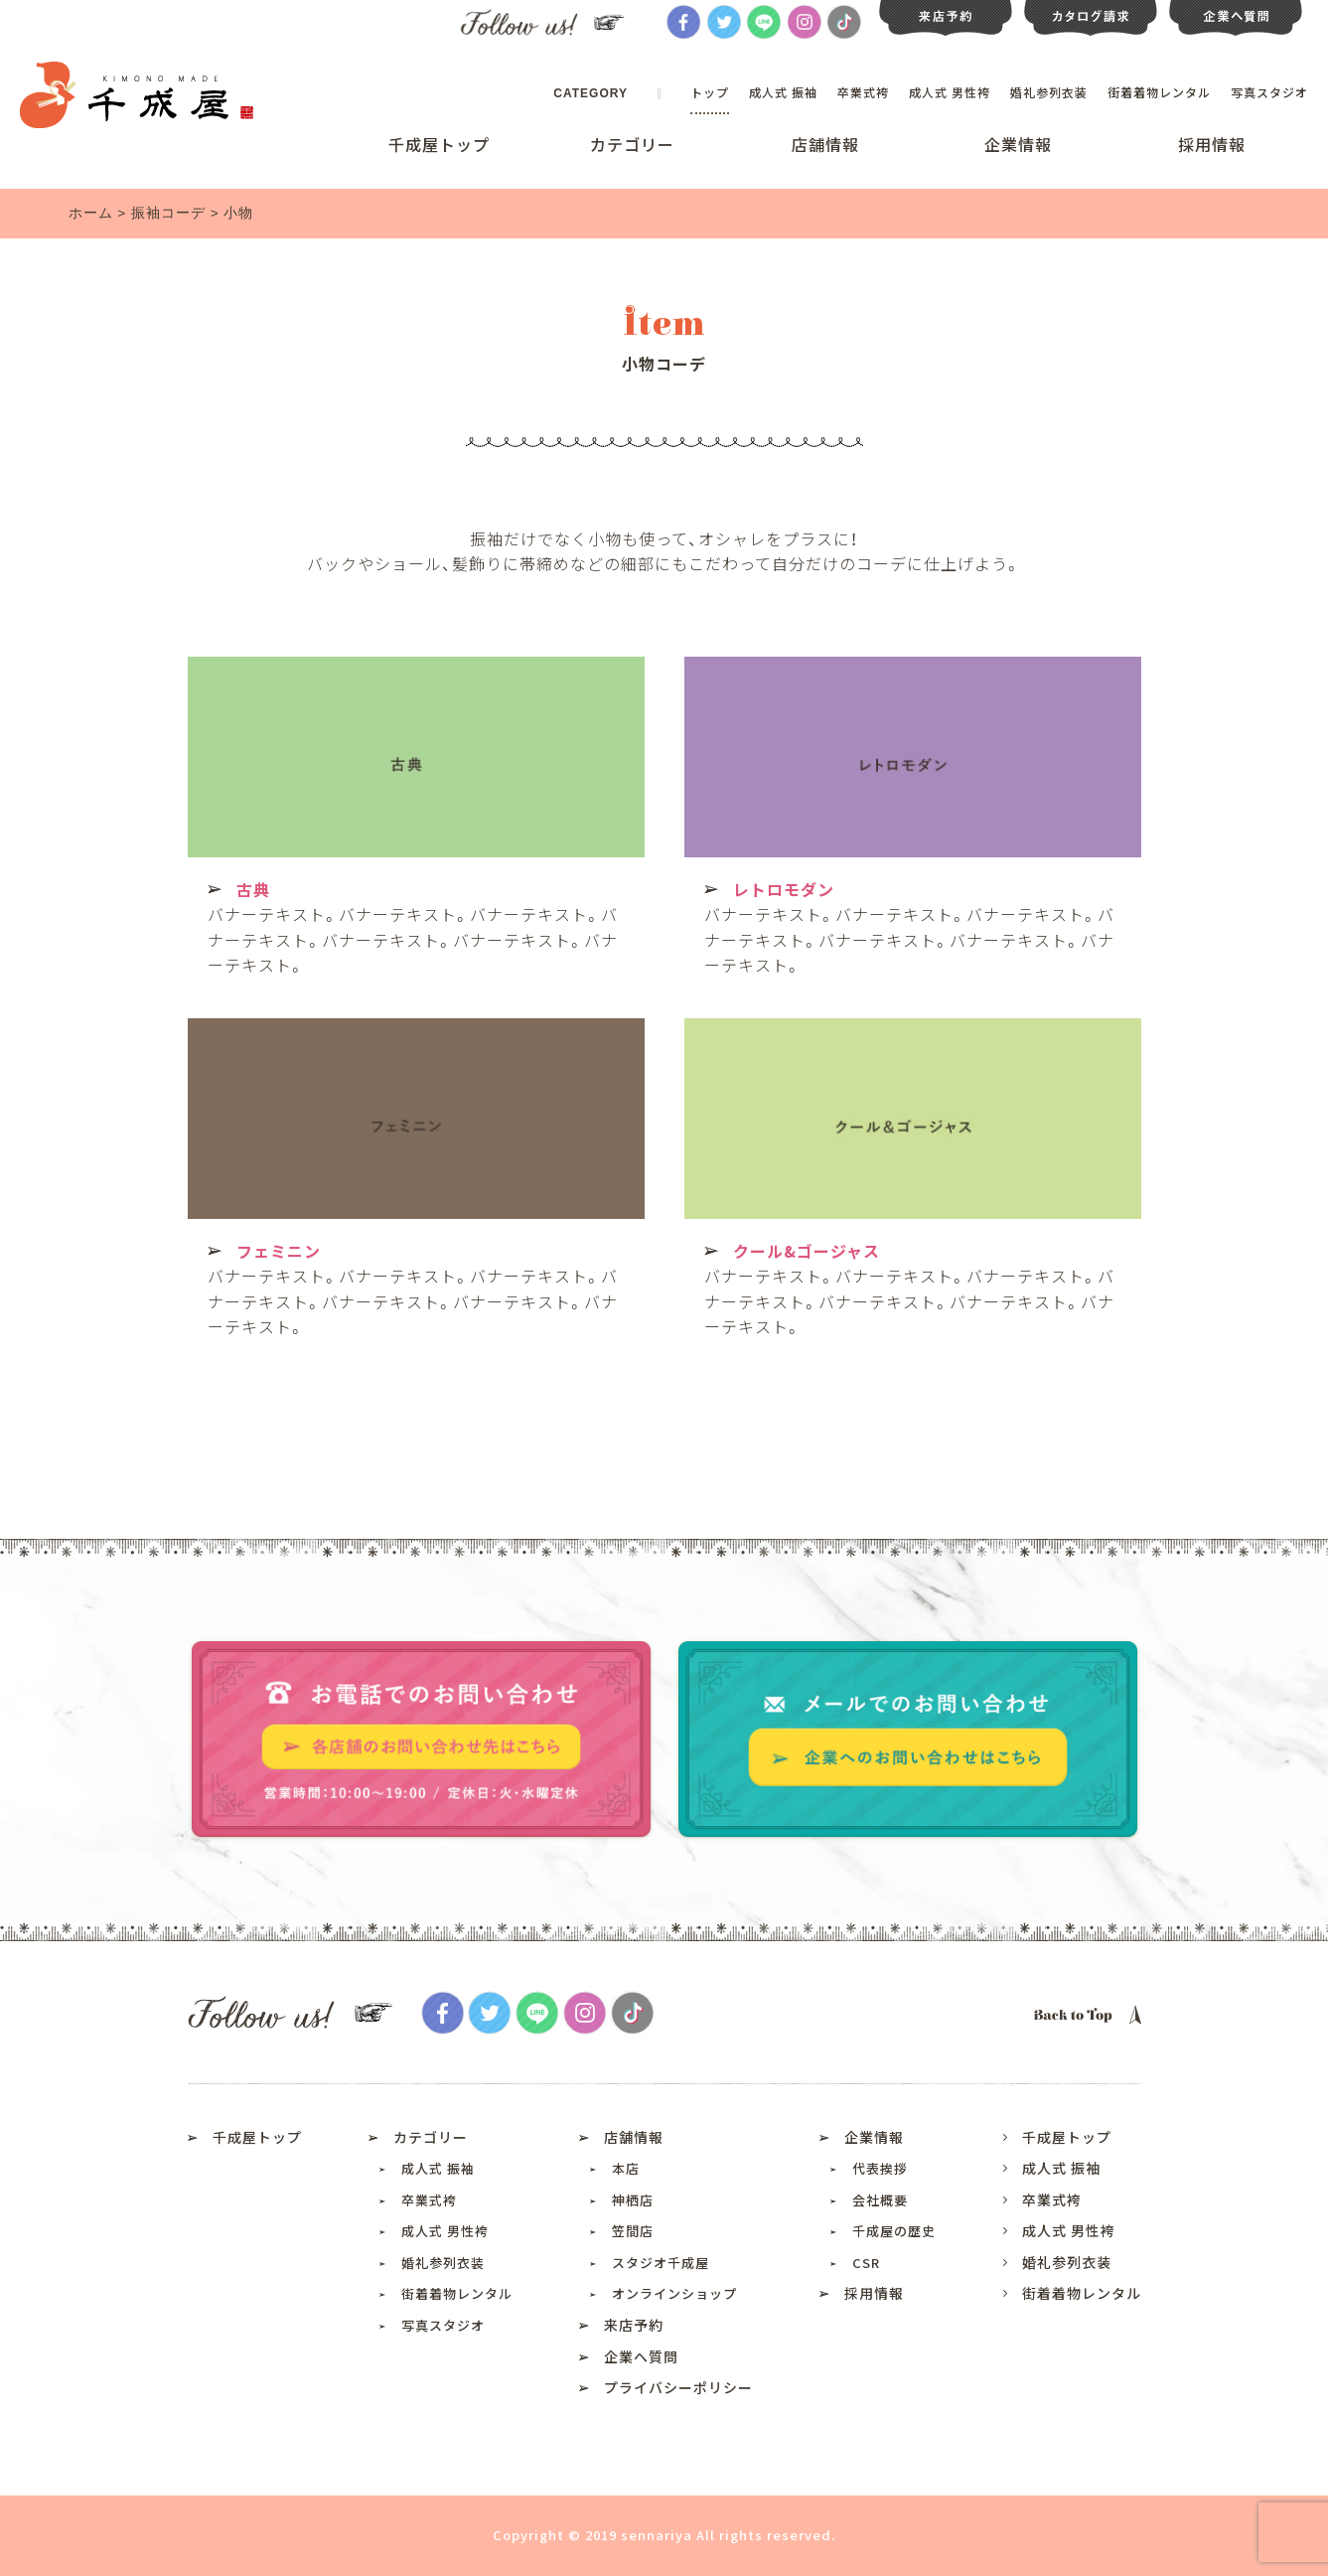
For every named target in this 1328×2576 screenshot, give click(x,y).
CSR (866, 2262)
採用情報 (1212, 144)
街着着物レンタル (1159, 92)
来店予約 (634, 2325)
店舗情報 (825, 144)
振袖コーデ (168, 213)
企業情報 (1018, 144)
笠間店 (633, 2230)
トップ (709, 92)
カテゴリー (632, 144)
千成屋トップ (439, 144)
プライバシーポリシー (678, 2387)
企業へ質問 (641, 2356)
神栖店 (633, 2200)
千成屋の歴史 (894, 2230)
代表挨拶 (880, 2168)
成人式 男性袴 (949, 92)
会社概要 (880, 2200)
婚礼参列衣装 (1049, 92)
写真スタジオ (1269, 92)
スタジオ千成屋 (660, 2262)
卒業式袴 (863, 92)
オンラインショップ (674, 2293)
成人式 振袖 (783, 92)
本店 (626, 2168)
